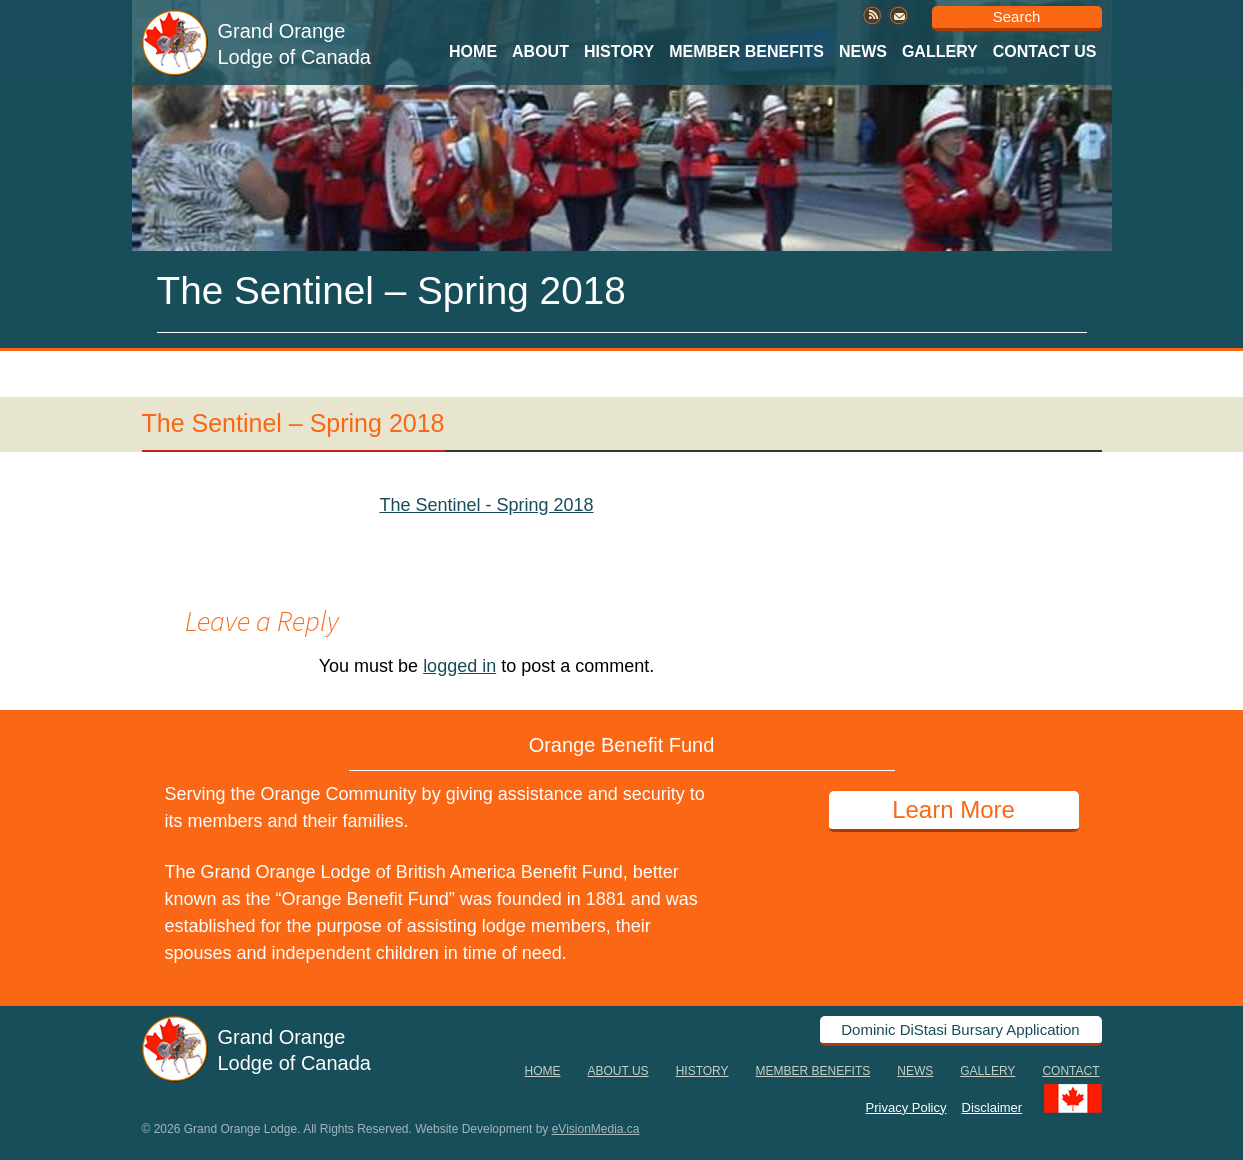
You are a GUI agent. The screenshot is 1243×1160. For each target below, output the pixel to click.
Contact (1070, 1071)
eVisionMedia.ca (596, 1129)
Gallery (940, 51)
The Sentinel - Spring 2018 (486, 505)
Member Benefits (746, 51)
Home (473, 51)
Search (1017, 16)
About (540, 51)
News (863, 51)
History (619, 51)
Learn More (953, 809)
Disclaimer (992, 1106)
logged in (459, 666)
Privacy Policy (906, 1106)
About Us (618, 1071)
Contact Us (1045, 51)
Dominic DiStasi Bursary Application (960, 1029)
